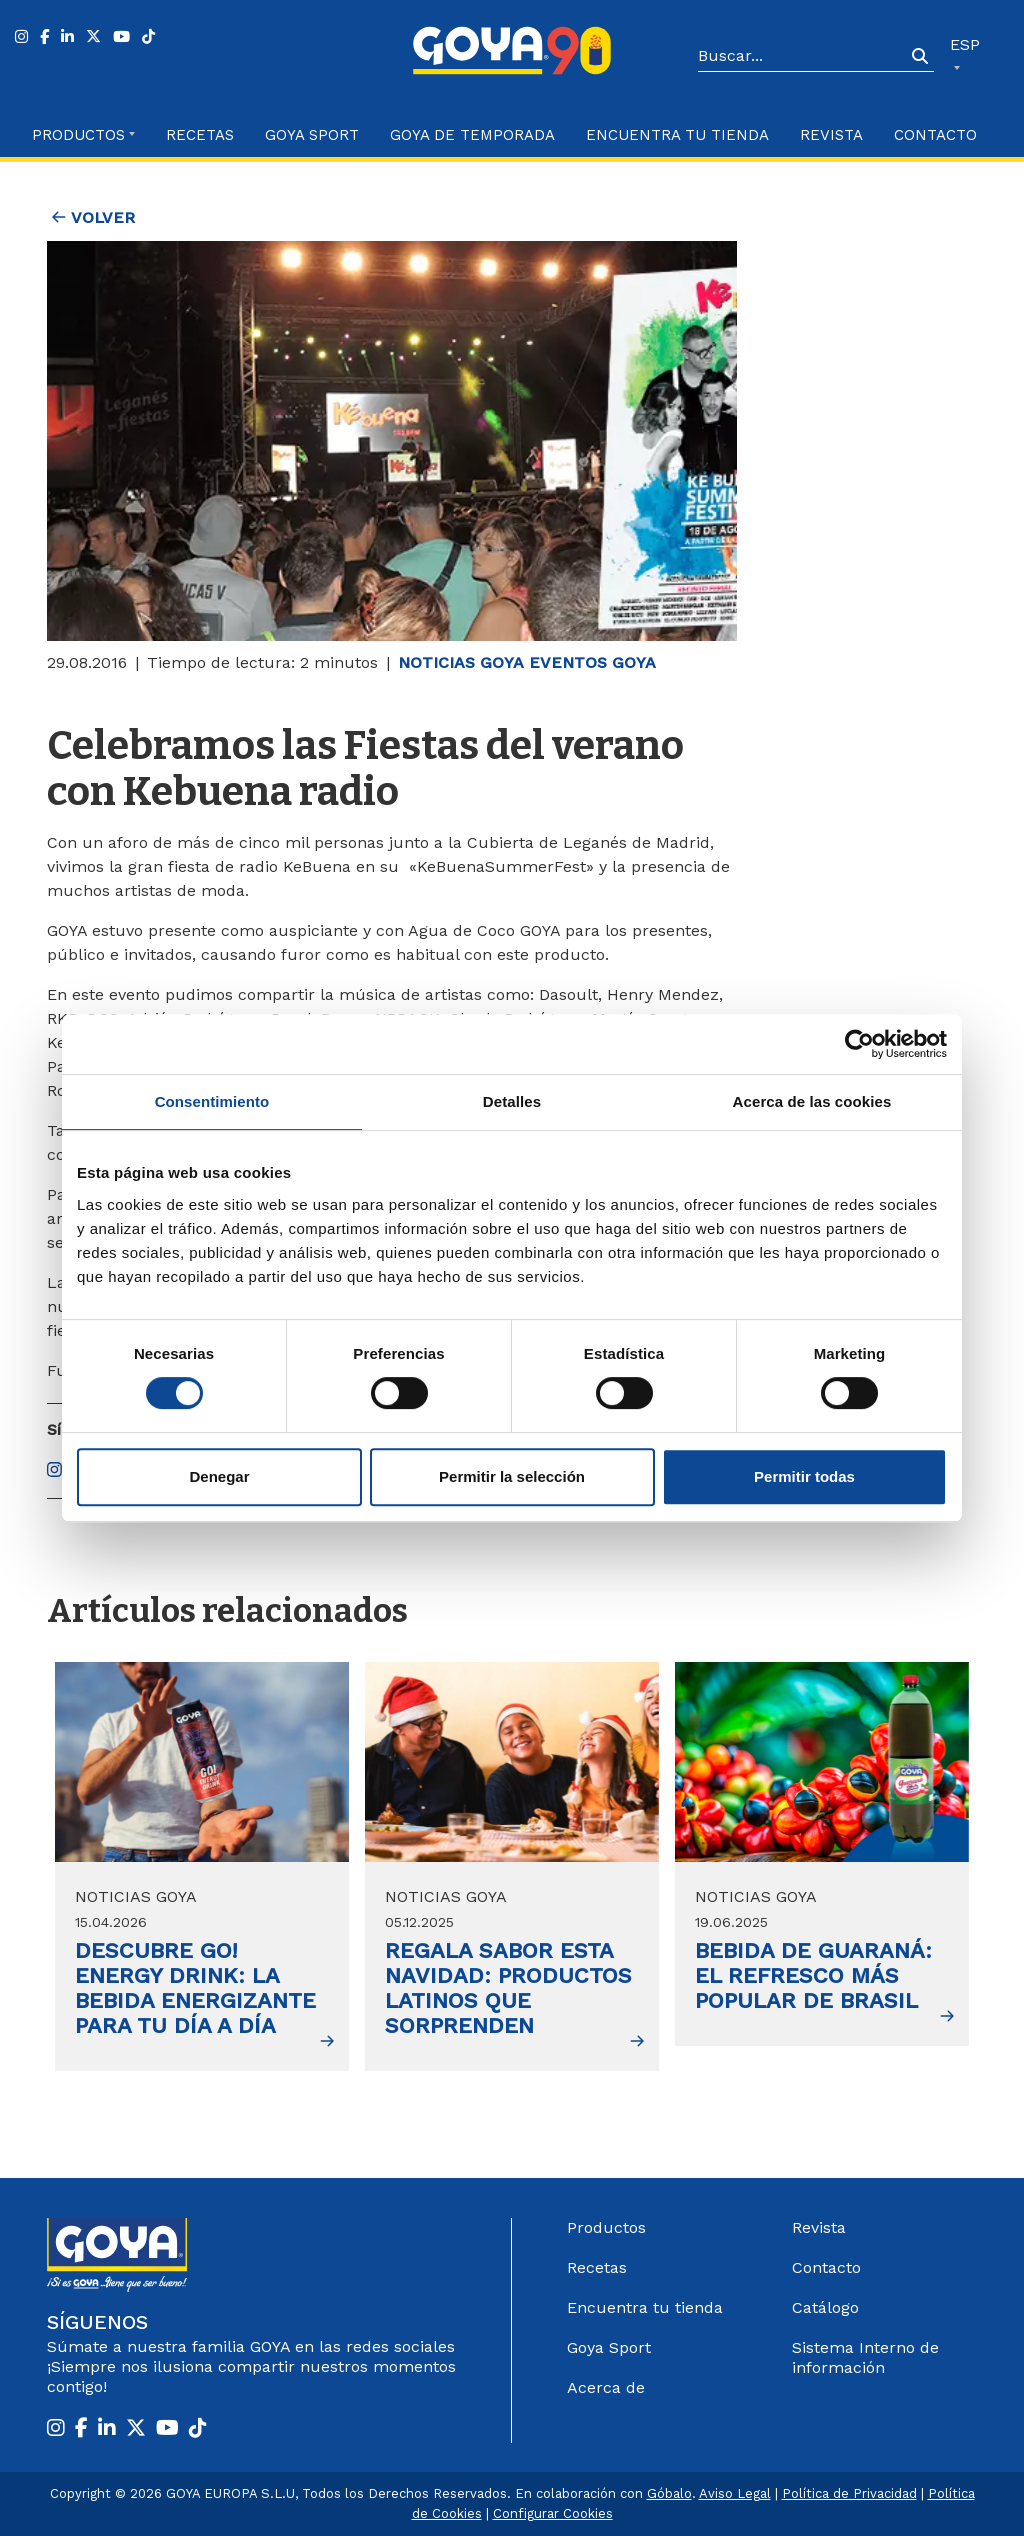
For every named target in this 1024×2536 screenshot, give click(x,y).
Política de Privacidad (849, 2493)
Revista (831, 135)
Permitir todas (804, 1476)
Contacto (935, 135)
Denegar (219, 1476)
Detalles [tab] (512, 1101)
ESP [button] (965, 44)
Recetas (200, 135)
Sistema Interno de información (865, 2357)
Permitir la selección (512, 1476)
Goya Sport (312, 135)
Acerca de (606, 2387)
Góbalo (669, 2493)
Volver (93, 217)
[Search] (802, 57)
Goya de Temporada (472, 135)
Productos (606, 2227)
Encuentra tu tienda (645, 2307)
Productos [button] (78, 135)
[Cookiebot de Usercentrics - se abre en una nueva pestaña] (859, 1044)
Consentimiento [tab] (212, 1101)
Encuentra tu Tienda (677, 135)
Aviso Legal (735, 2493)
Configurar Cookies (553, 2513)
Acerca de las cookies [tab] (812, 1101)
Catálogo (825, 2307)
